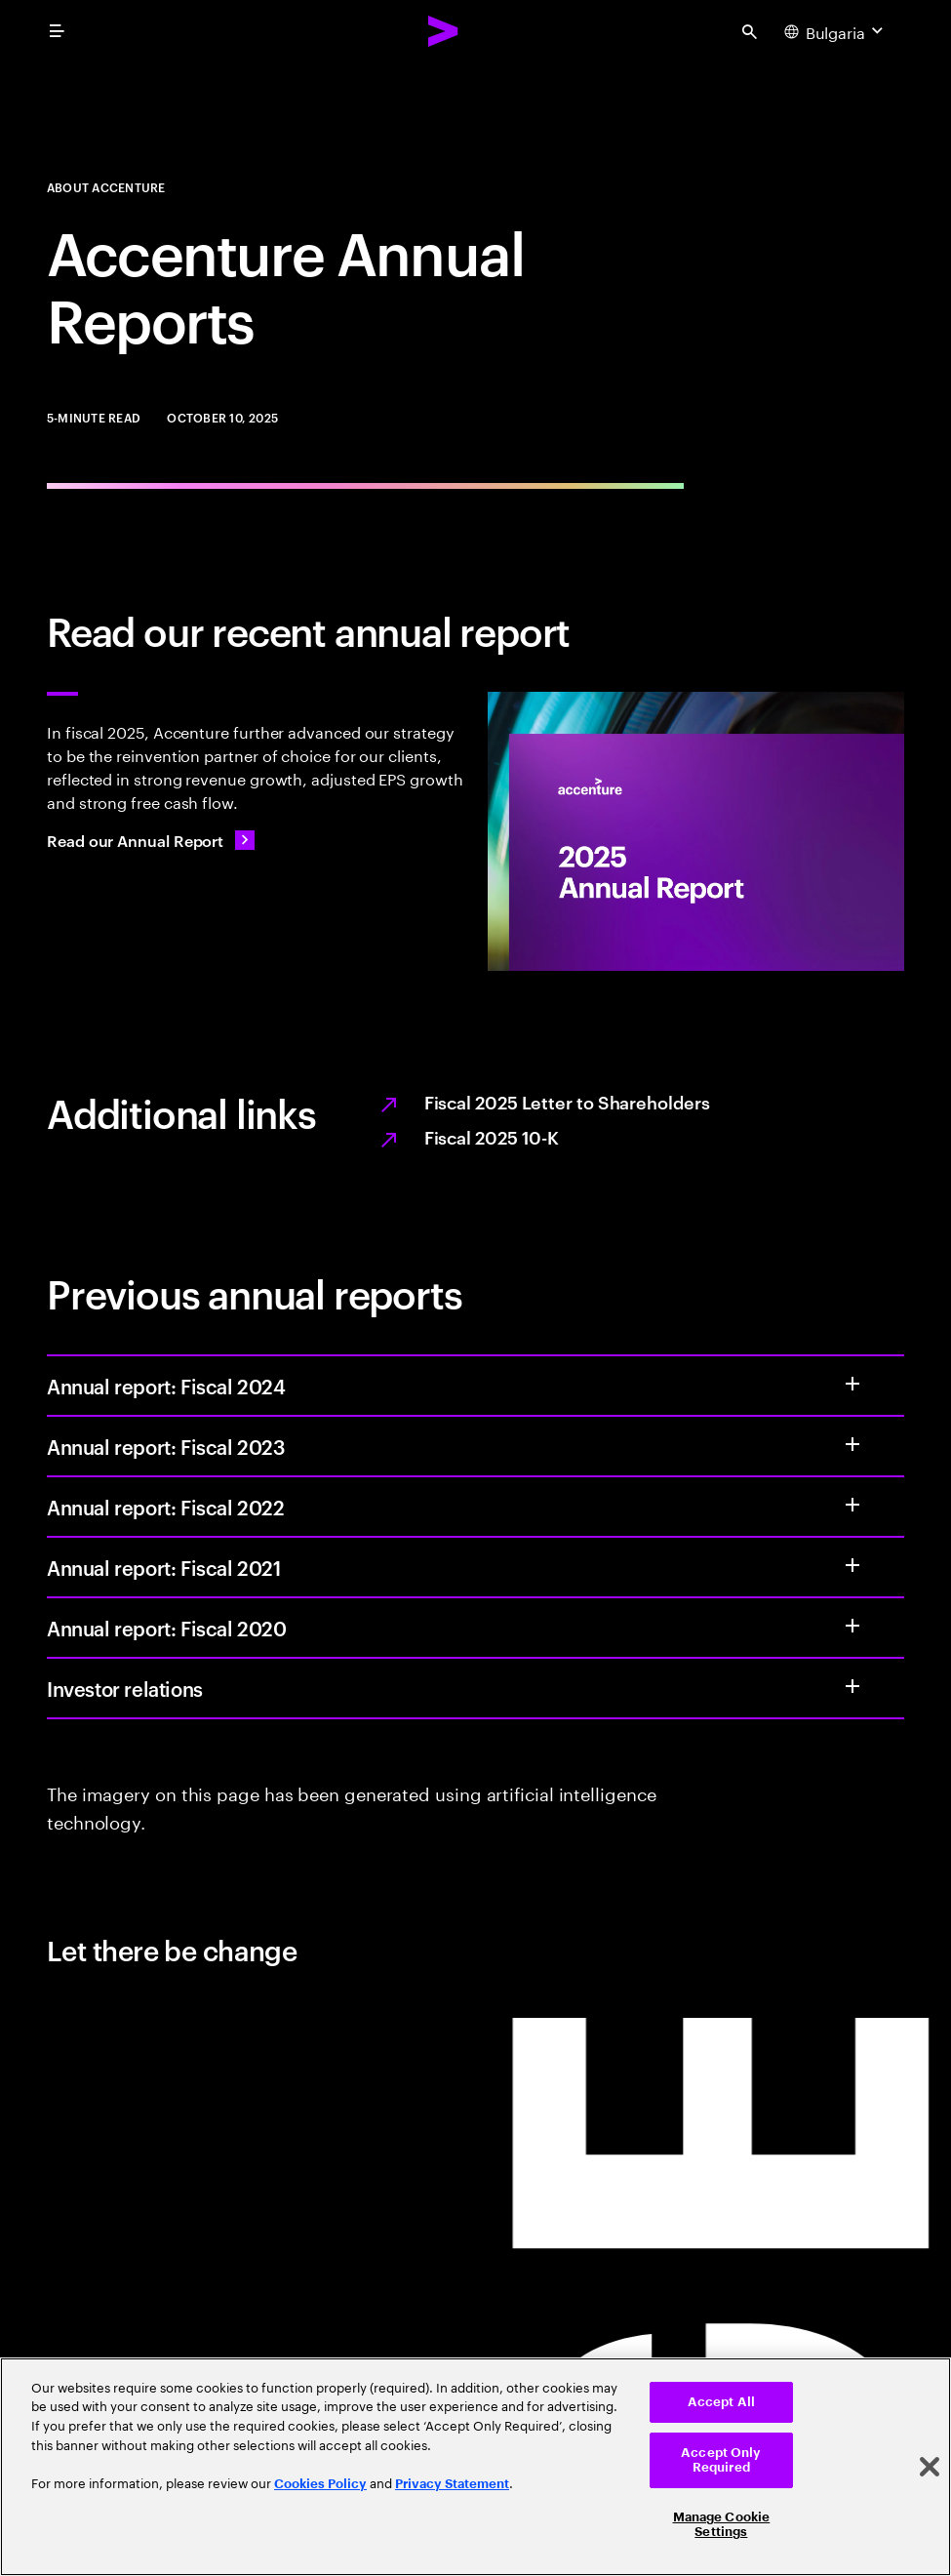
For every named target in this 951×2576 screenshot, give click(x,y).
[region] (475, 2466)
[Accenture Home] (443, 31)
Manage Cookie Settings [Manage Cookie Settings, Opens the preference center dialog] (722, 2525)
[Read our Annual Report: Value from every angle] (151, 840)
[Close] (929, 2466)
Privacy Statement (452, 2483)
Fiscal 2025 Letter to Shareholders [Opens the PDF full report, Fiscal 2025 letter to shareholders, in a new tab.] (567, 1101)
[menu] (56, 31)
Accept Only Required (721, 2460)
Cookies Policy (320, 2483)
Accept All (721, 2401)
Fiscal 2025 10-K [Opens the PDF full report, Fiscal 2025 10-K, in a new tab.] (492, 1136)
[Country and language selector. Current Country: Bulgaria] (836, 31)
